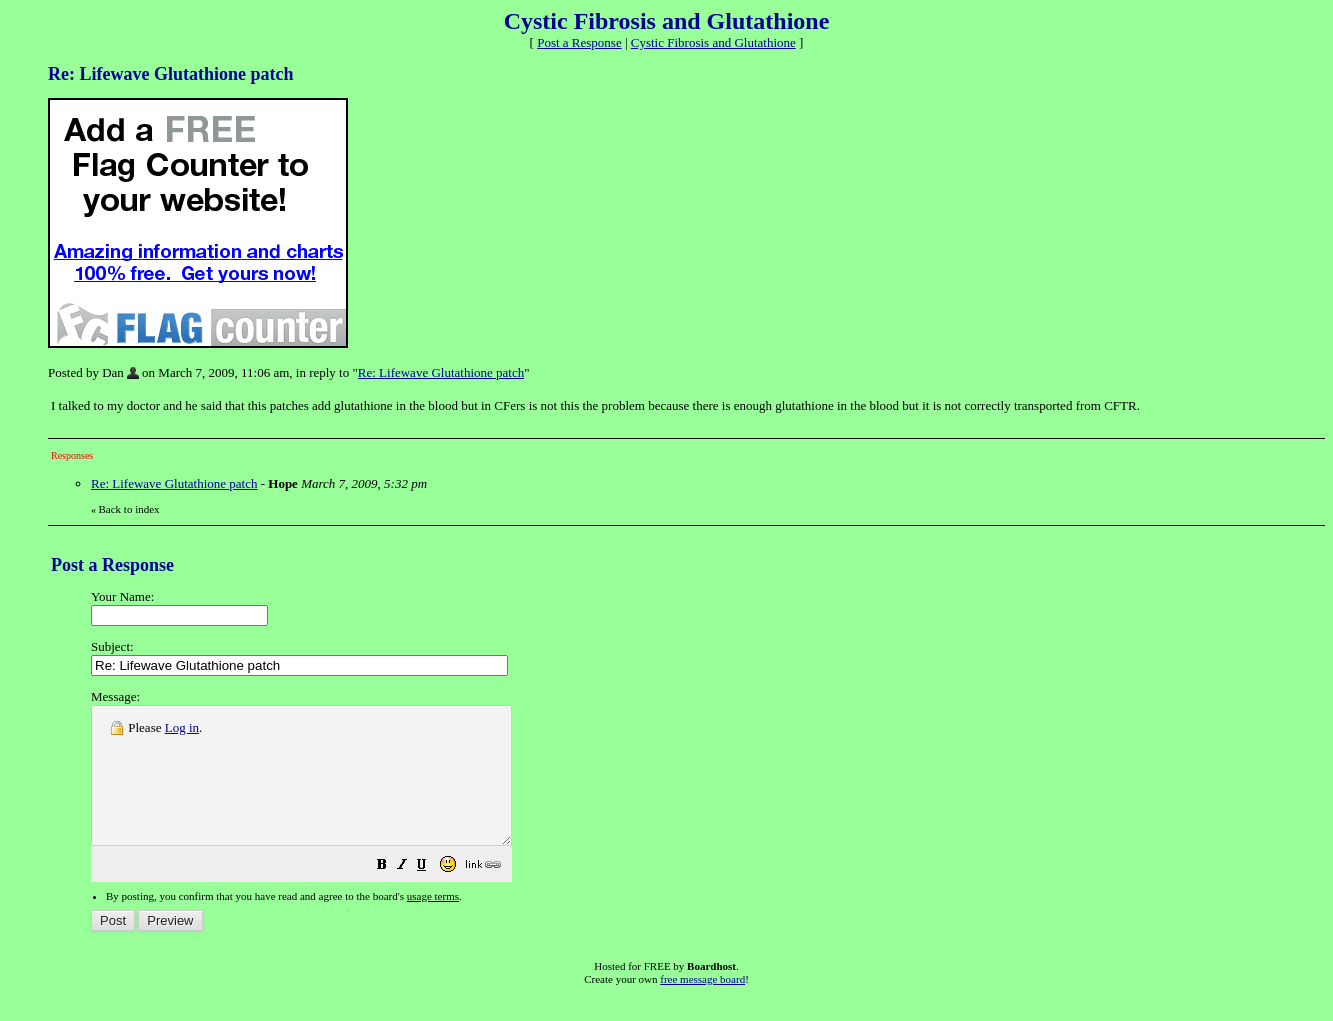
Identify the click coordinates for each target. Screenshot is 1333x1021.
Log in (182, 727)
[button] (432, 894)
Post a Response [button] (579, 42)
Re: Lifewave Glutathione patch (441, 372)
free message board (702, 1006)
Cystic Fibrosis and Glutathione (713, 42)
